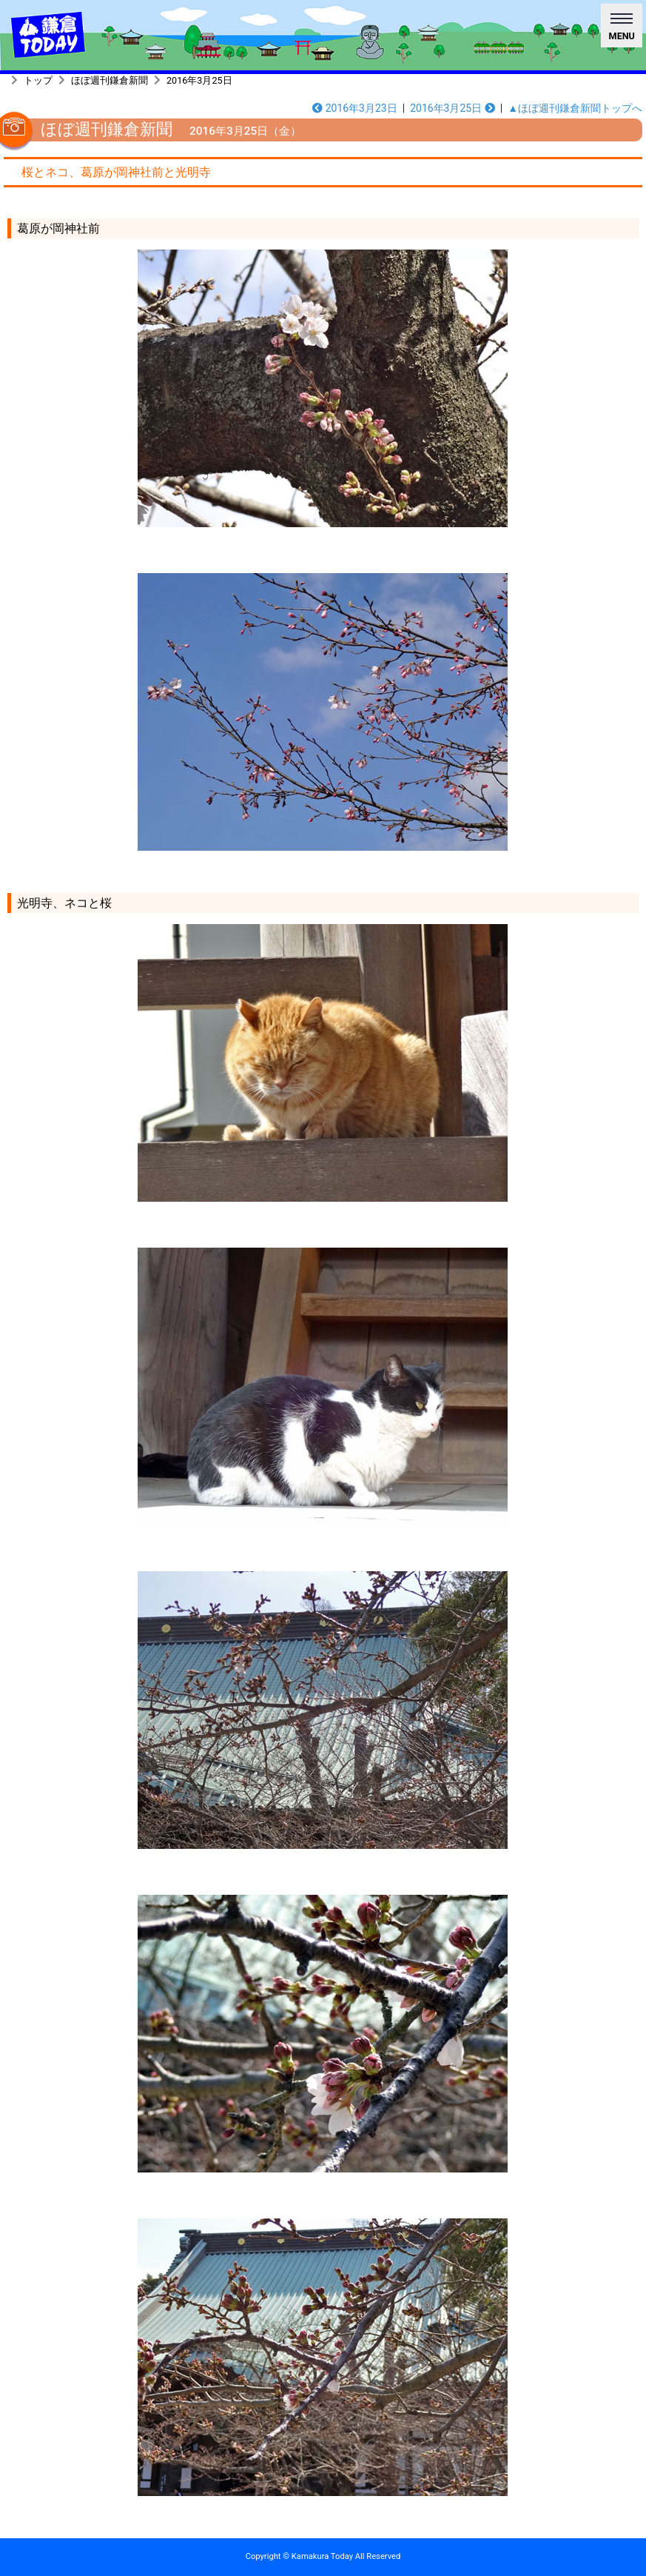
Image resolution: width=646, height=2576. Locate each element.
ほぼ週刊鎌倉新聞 (109, 80)
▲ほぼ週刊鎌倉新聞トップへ (575, 108)
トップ (38, 80)
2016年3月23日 (354, 108)
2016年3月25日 (199, 80)
